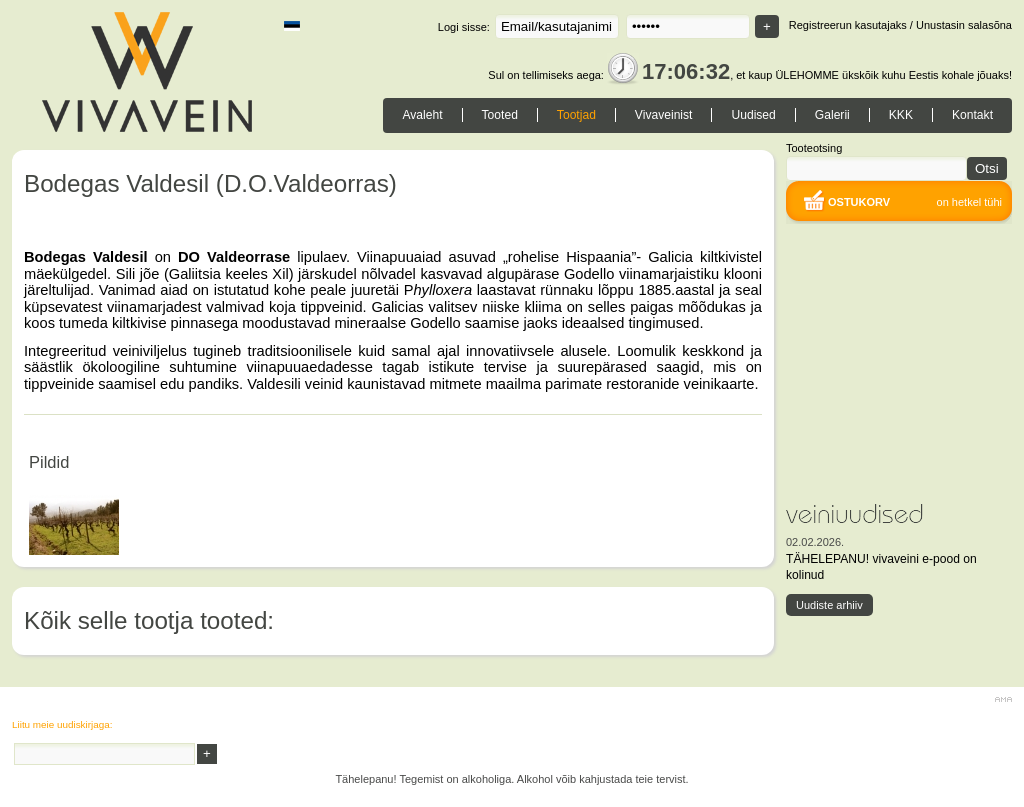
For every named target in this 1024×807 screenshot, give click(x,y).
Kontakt (972, 115)
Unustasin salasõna (964, 25)
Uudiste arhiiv (829, 605)
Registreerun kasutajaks (848, 25)
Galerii (832, 115)
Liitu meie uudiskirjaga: (62, 724)
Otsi (987, 168)
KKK (901, 115)
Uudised (753, 115)
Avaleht (422, 115)
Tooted (500, 115)
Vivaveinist (664, 115)
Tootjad (576, 115)
